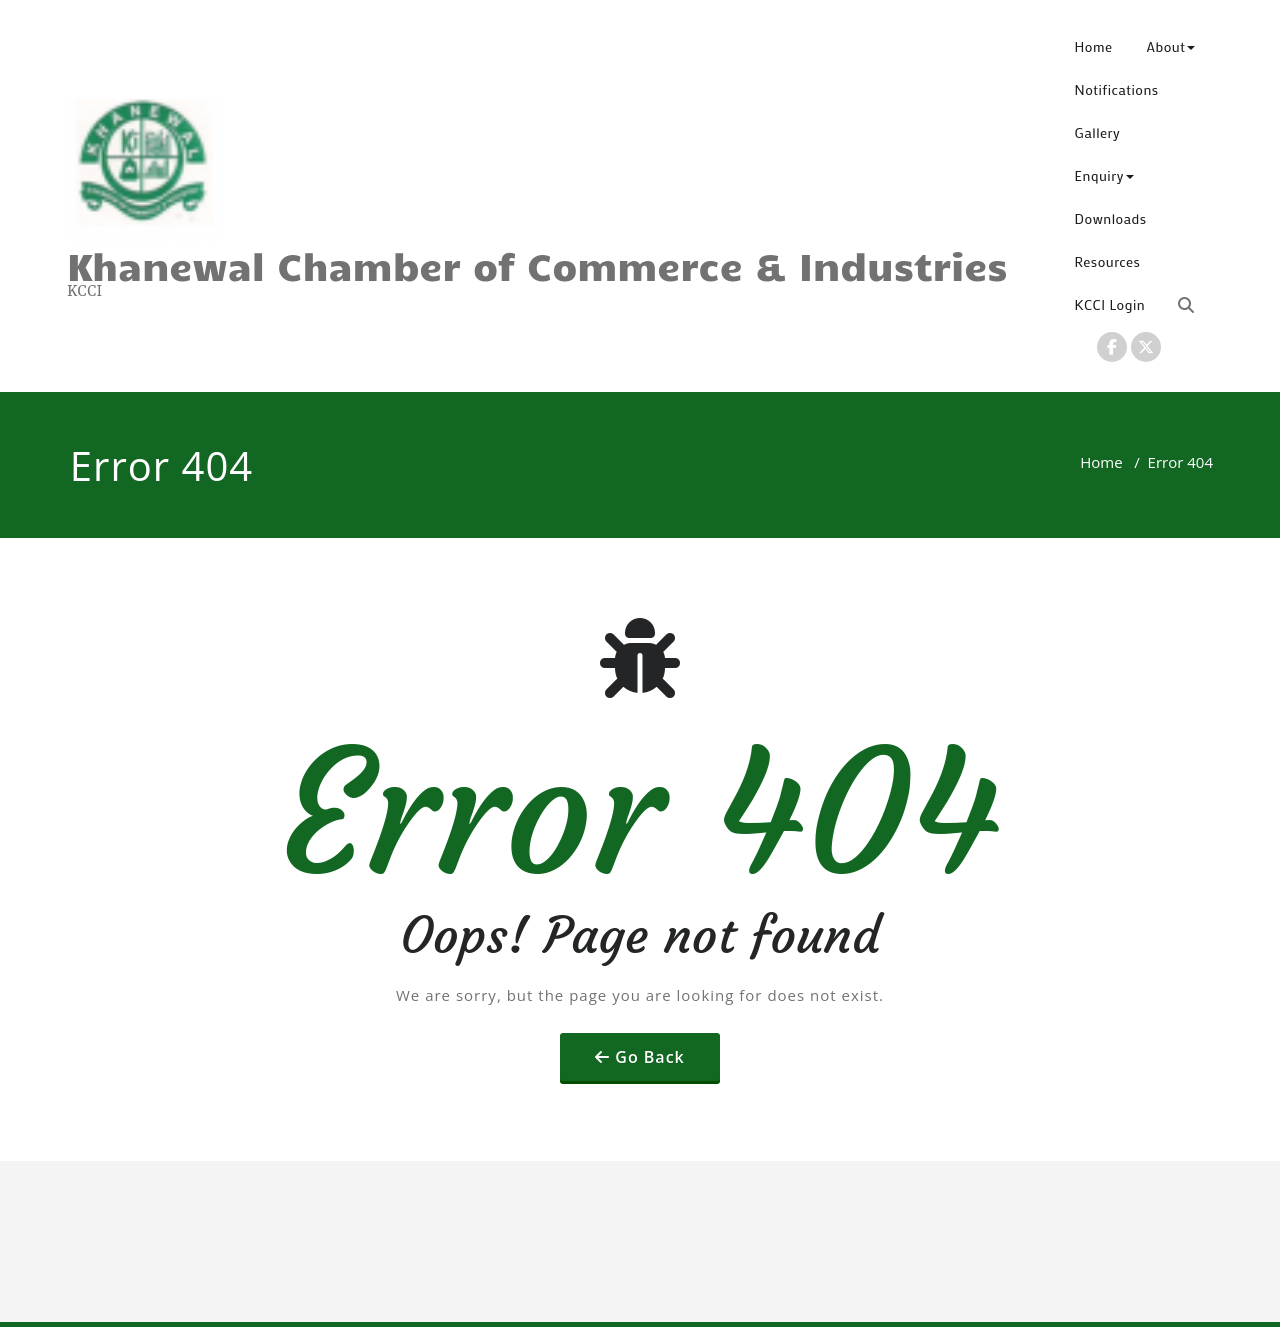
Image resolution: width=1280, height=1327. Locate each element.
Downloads (1111, 218)
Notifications (1117, 89)
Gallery (1098, 132)
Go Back (649, 1057)
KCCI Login (1110, 304)
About (1171, 46)
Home (1094, 46)
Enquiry (1104, 175)
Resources (1108, 261)
